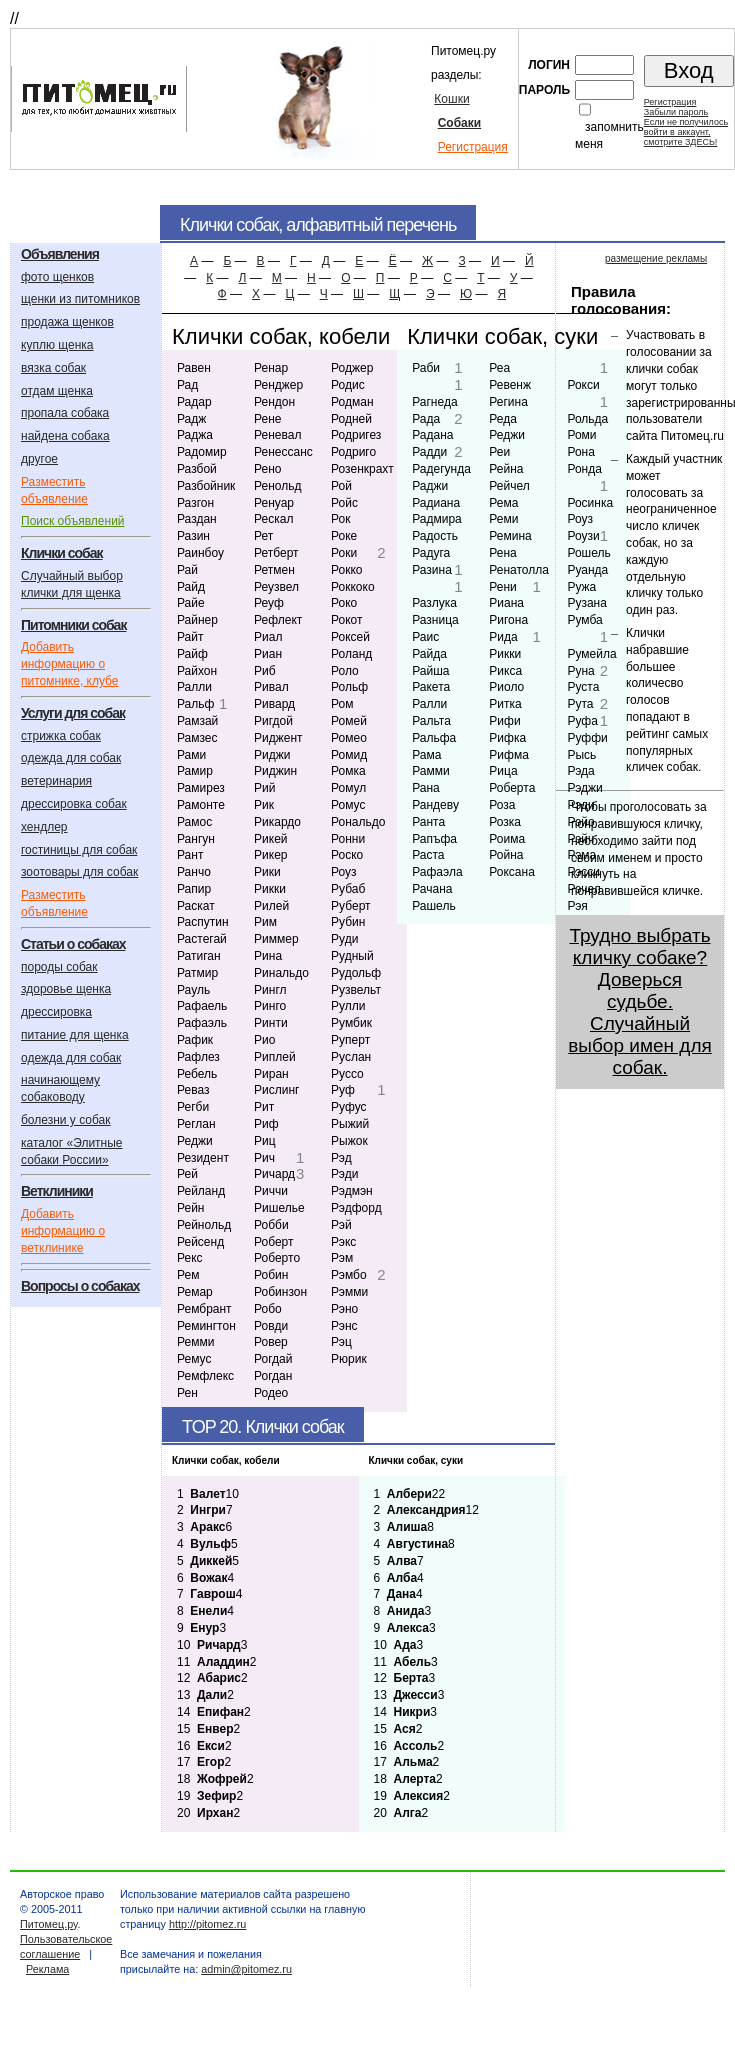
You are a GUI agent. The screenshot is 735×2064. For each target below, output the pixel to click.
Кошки (451, 99)
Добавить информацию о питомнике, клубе (69, 664)
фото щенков (57, 277)
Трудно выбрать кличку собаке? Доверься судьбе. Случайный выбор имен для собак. (640, 1001)
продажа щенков (67, 322)
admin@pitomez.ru (246, 1969)
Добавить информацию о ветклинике (63, 1231)
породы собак (59, 967)
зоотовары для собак (79, 872)
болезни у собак (66, 1120)
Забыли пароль (676, 112)
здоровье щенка (66, 989)
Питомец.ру (48, 1924)
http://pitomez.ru (207, 1924)
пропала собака (65, 413)
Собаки (459, 123)
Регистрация (473, 147)
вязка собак (53, 368)
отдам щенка (57, 391)
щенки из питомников (80, 299)
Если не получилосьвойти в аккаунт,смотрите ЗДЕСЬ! (686, 132)
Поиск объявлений (73, 521)
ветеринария (56, 781)
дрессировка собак (74, 804)
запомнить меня (609, 135)
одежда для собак (71, 758)
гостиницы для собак (79, 850)
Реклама (47, 1969)
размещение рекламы (656, 258)
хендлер (44, 827)
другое (39, 459)
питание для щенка (75, 1035)
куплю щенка (57, 345)
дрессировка (56, 1012)
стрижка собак (61, 736)
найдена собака (65, 436)
